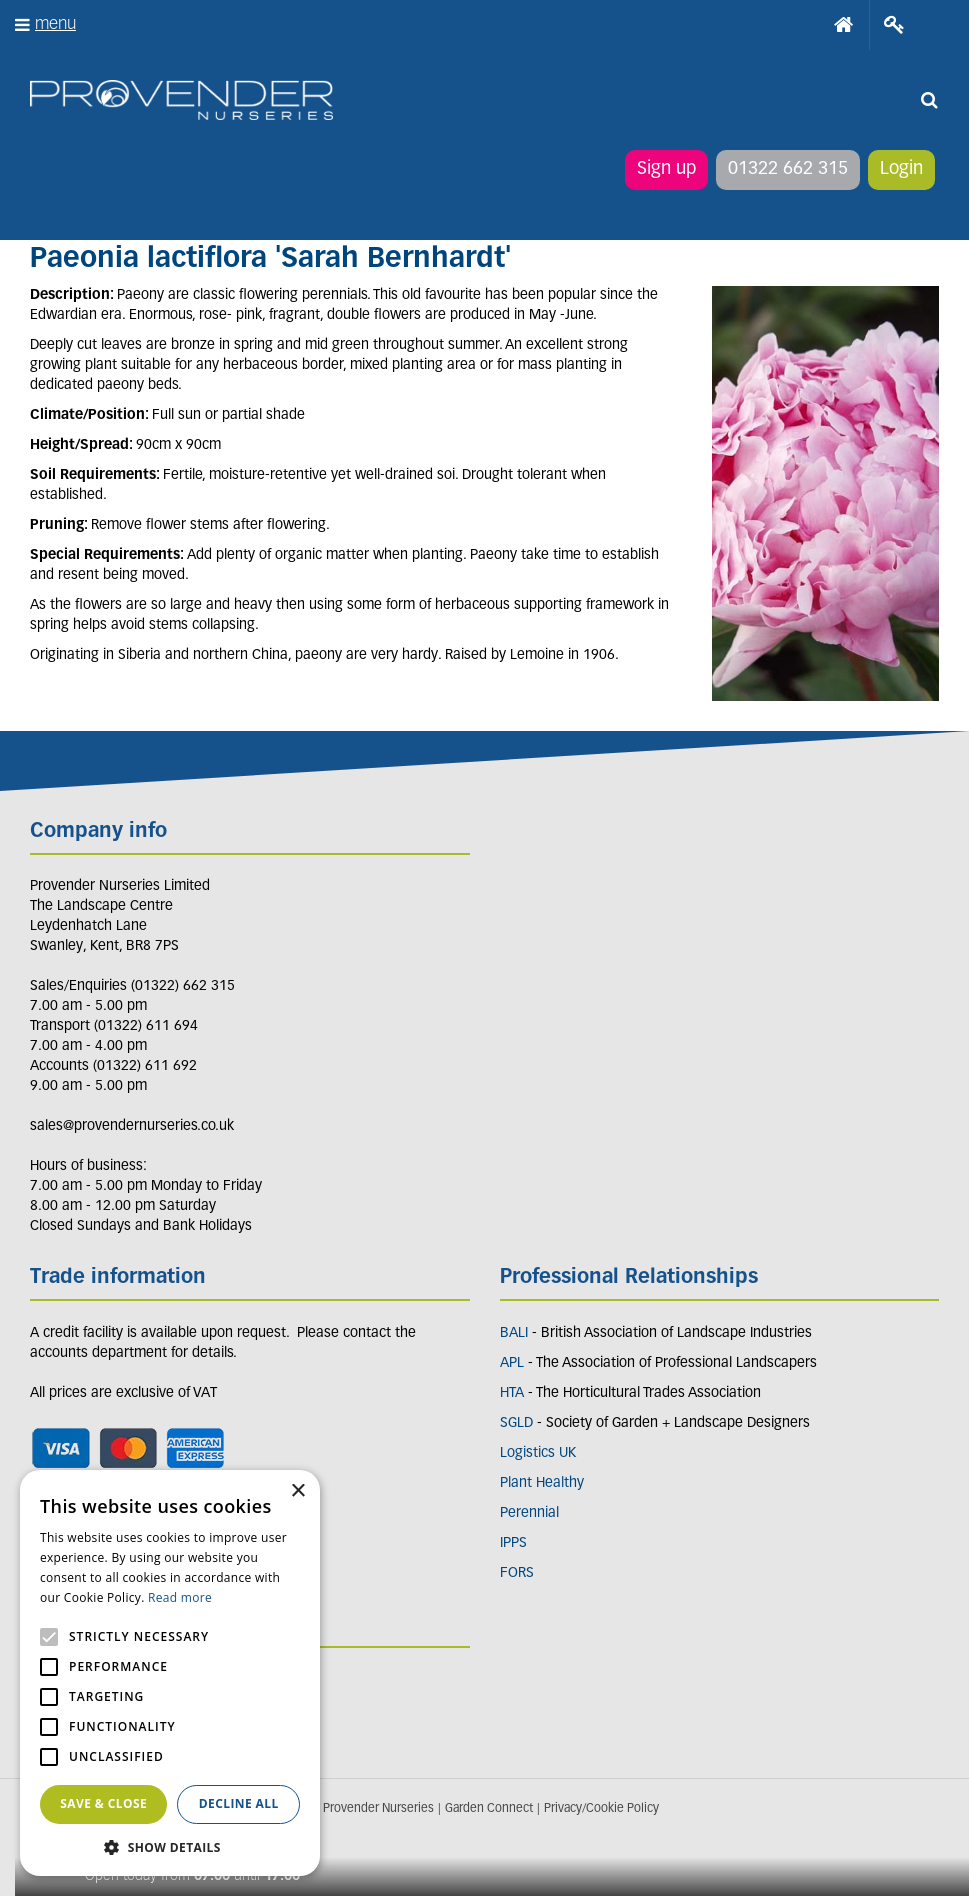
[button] (170, 1846)
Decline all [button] (239, 1803)
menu (55, 24)
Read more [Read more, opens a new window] (180, 1597)
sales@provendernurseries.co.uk (132, 1126)
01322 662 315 (788, 169)
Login (901, 169)
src (929, 100)
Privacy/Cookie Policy (601, 1809)
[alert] (170, 1673)
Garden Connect (489, 1809)
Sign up (666, 169)
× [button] (297, 1491)
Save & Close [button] (103, 1803)
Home (844, 25)
